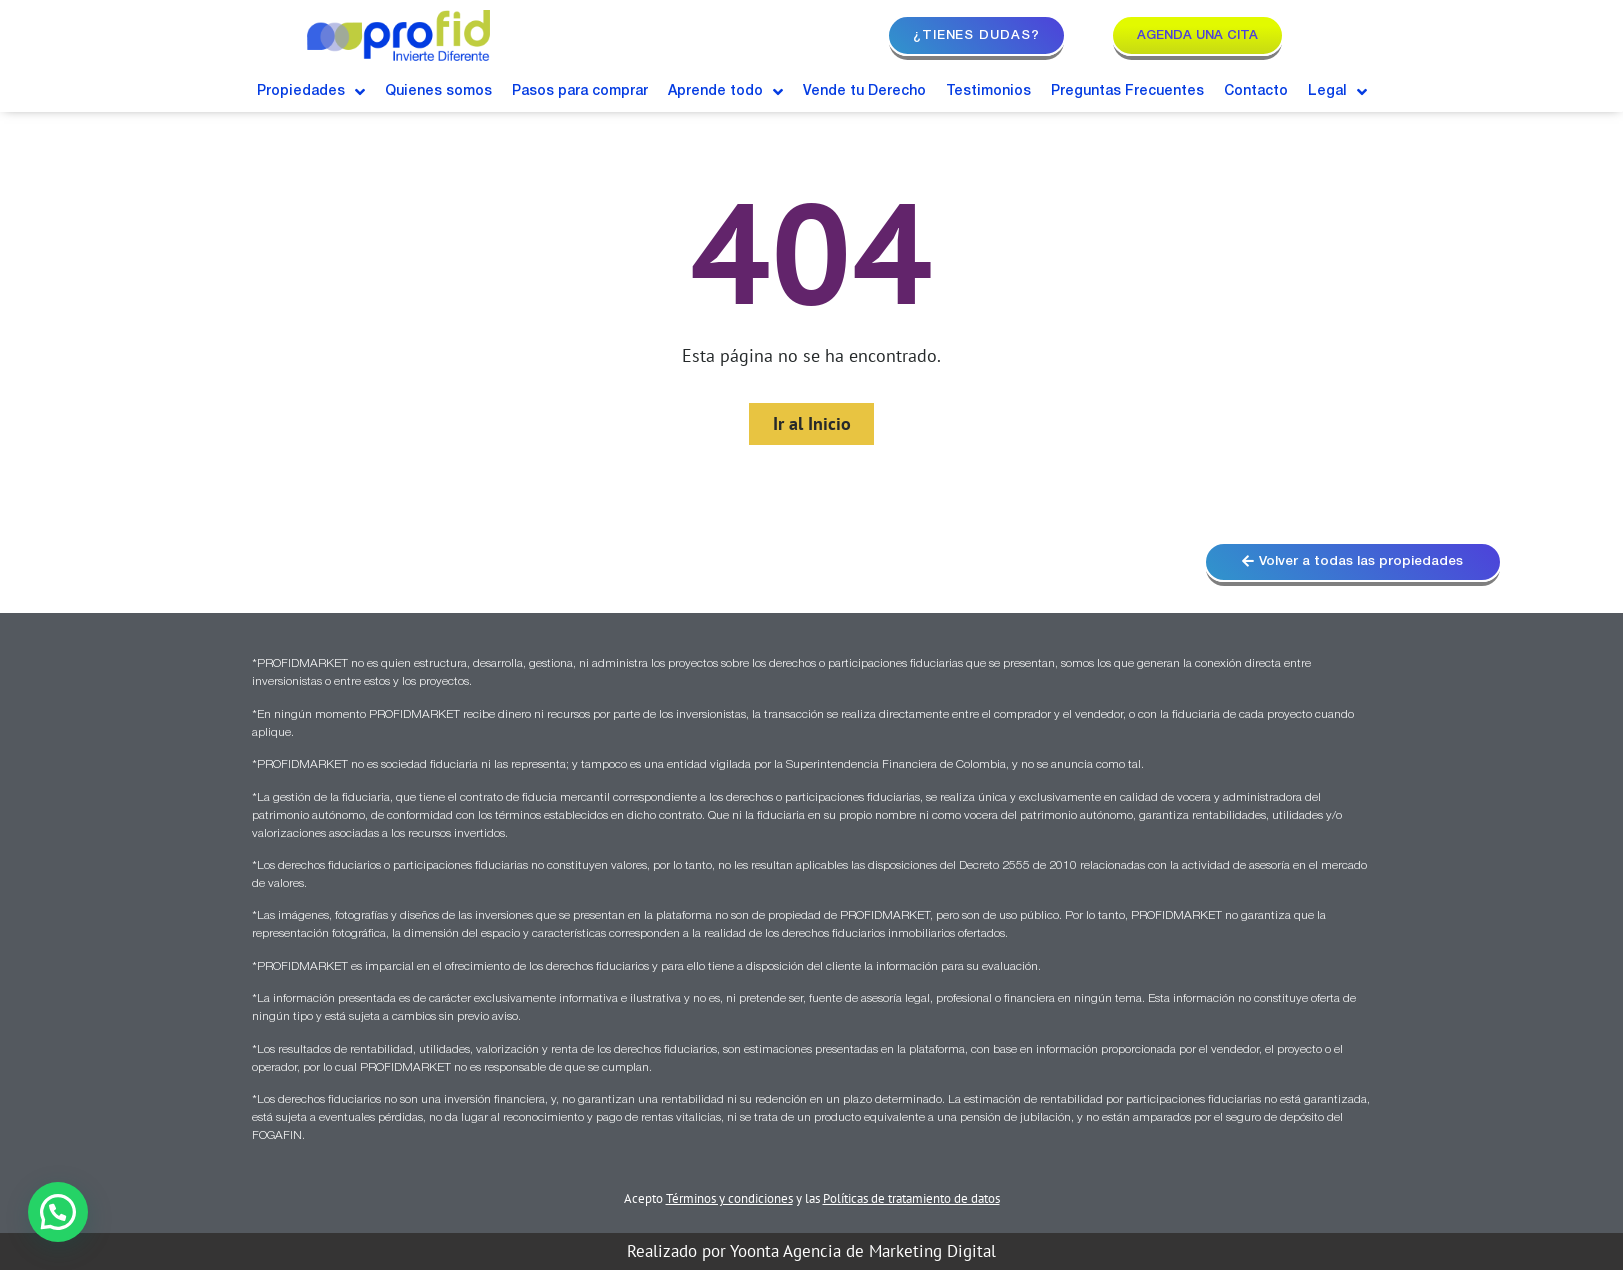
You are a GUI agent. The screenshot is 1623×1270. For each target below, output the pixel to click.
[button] (58, 1212)
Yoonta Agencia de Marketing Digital (863, 1253)
